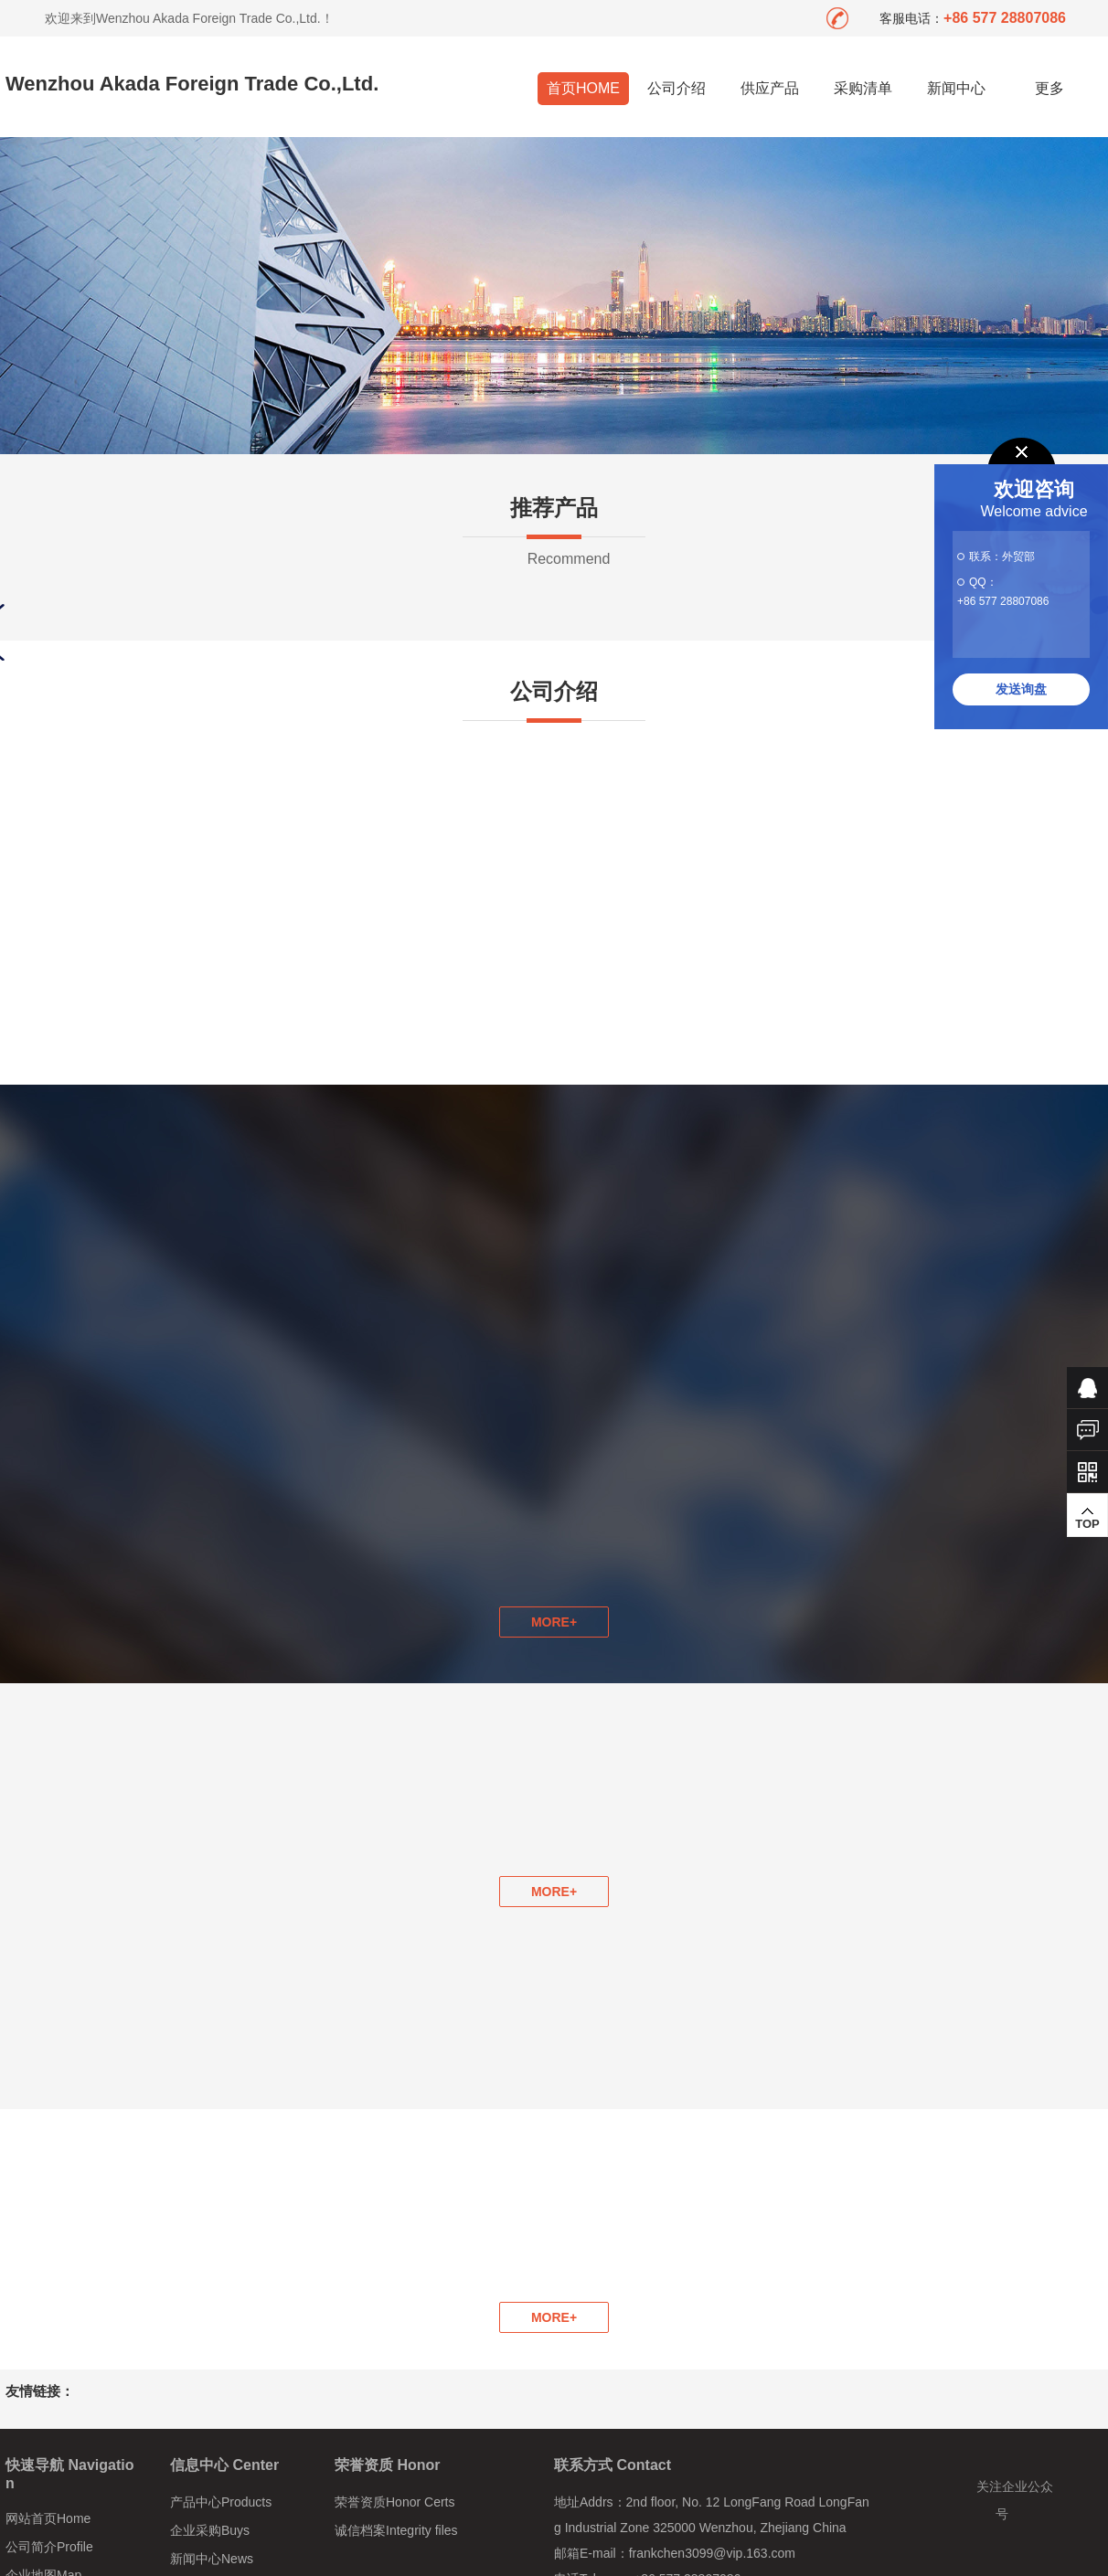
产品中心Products (221, 2502)
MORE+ (554, 1891)
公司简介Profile (49, 2546)
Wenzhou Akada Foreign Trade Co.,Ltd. (191, 83)
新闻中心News (211, 2558)
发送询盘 (1021, 689)
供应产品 (769, 88)
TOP (1087, 1518)
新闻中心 (956, 88)
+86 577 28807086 (1003, 601)
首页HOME (583, 88)
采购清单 (863, 88)
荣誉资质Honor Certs (394, 2502)
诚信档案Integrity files (396, 2530)
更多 (1050, 88)
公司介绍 (676, 88)
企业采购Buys (210, 2530)
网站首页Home (48, 2518)
